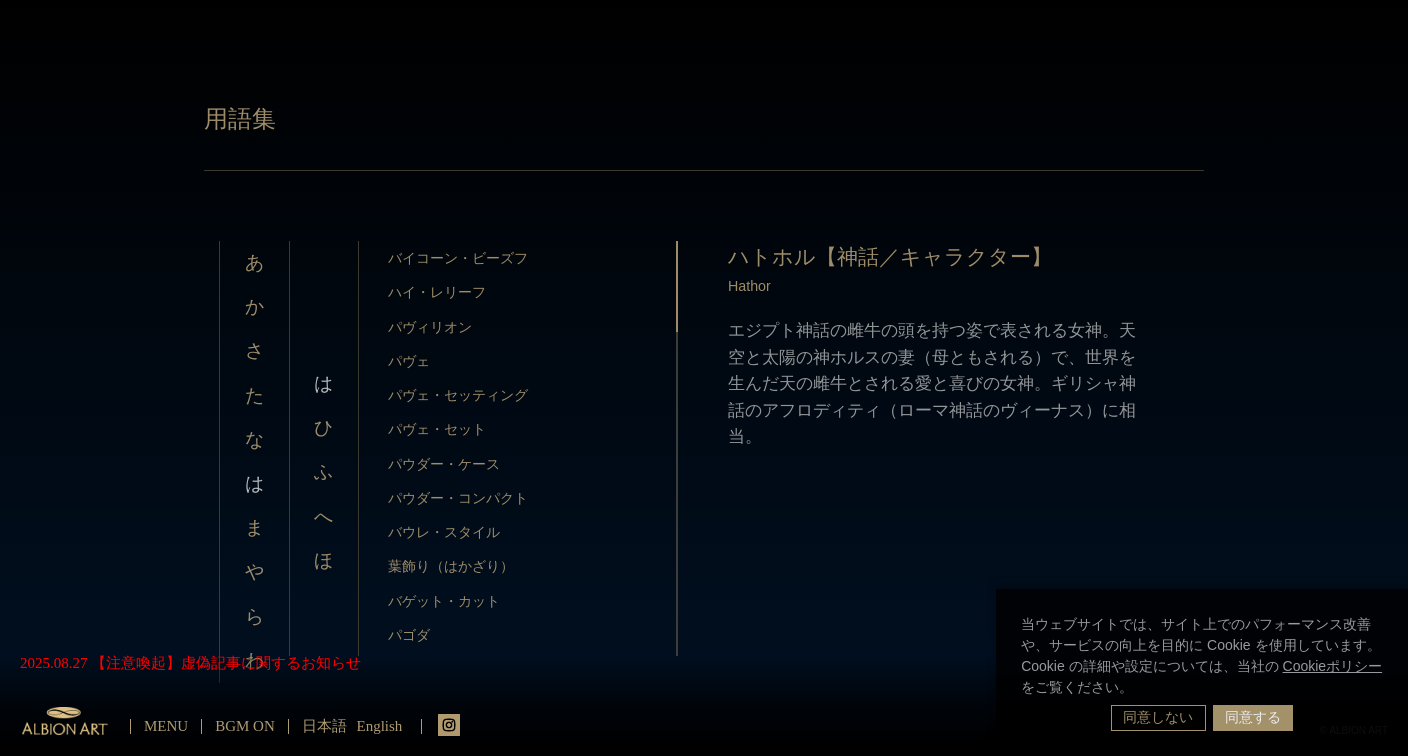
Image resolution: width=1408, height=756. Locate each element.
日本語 (324, 726)
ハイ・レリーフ (437, 292)
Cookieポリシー (1333, 666)
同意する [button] (1253, 717)
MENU (166, 726)
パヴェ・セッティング (458, 395)
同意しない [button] (1158, 717)
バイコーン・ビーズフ (458, 258)
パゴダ (409, 635)
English (380, 726)
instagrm (449, 725)
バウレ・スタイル (444, 532)
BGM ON (245, 726)
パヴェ (409, 361)
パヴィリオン (430, 327)
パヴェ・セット (437, 429)
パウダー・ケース (444, 464)
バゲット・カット (444, 601)
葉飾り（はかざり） (451, 566)
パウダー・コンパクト (458, 498)
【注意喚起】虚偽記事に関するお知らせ (226, 663)
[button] (1140, 689)
